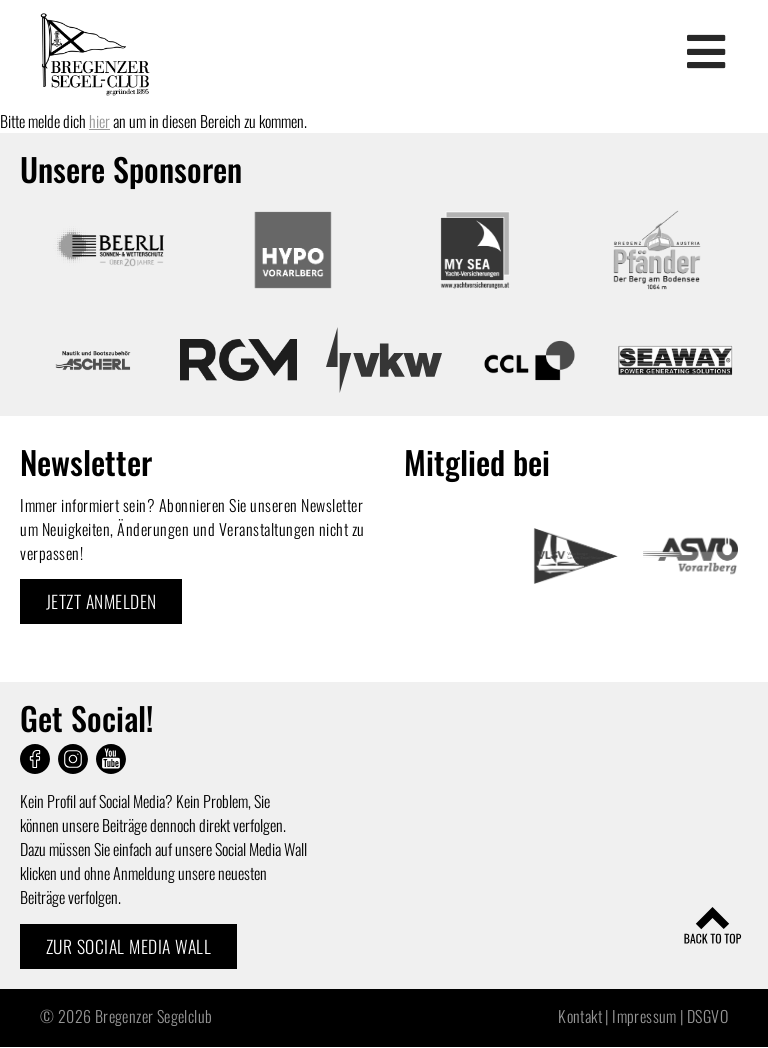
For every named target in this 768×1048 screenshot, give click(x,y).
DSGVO (707, 1016)
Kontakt (580, 1016)
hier (99, 121)
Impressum (644, 1016)
